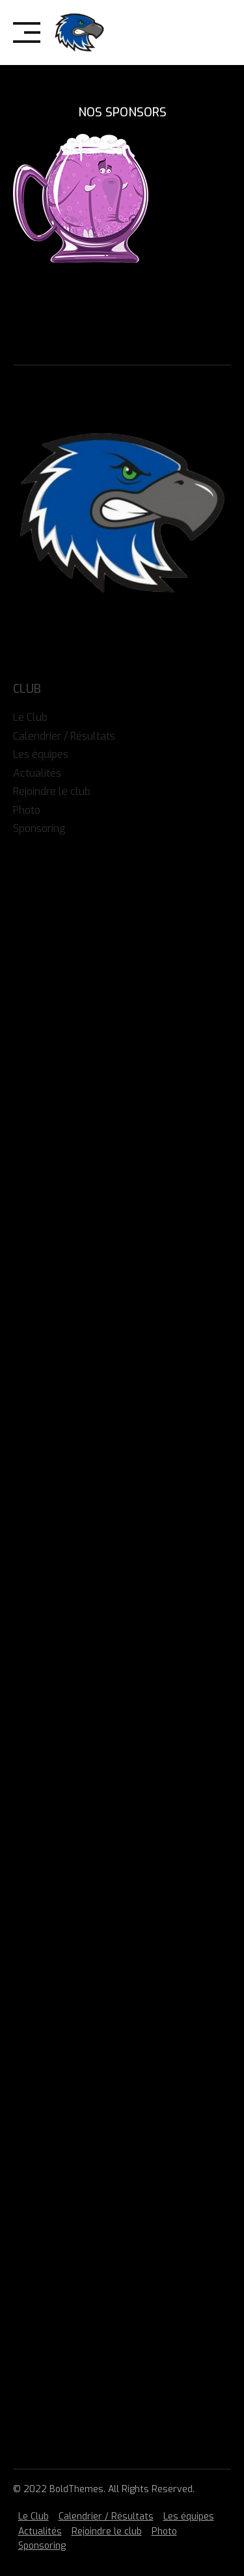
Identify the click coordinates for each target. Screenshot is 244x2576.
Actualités (40, 2531)
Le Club (33, 2516)
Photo (164, 2531)
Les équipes (188, 2516)
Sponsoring (42, 2546)
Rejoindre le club (107, 2531)
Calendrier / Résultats (106, 2516)
